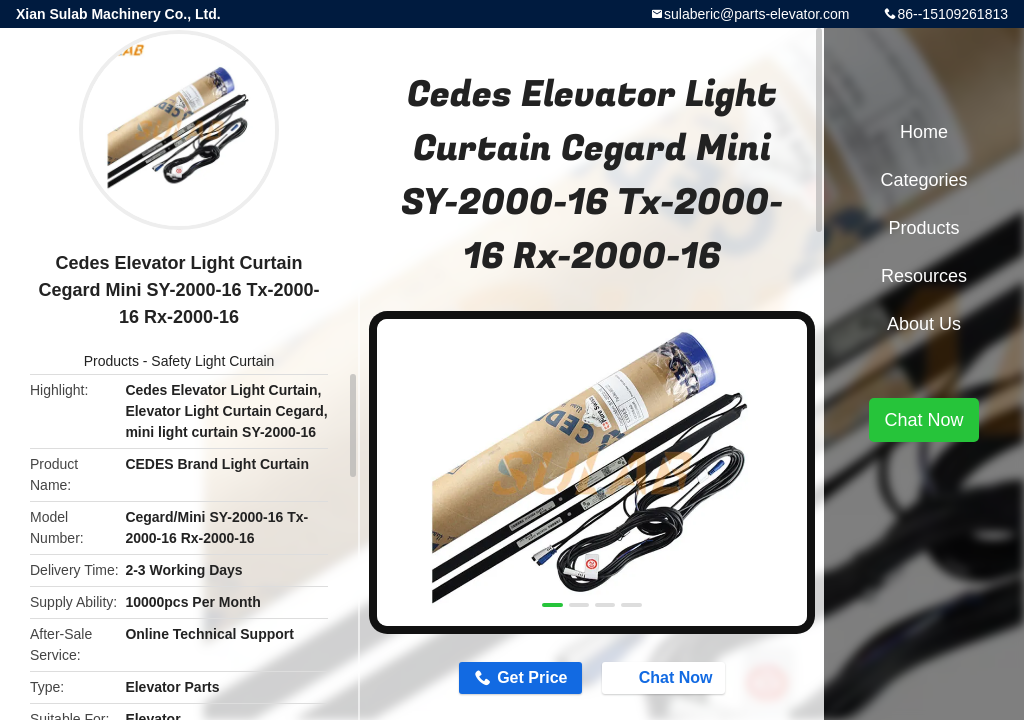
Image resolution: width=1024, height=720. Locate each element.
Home (924, 132)
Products (111, 361)
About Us (924, 324)
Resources (924, 276)
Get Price (532, 677)
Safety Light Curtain (212, 361)
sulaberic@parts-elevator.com (756, 14)
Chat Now (666, 677)
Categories (923, 180)
